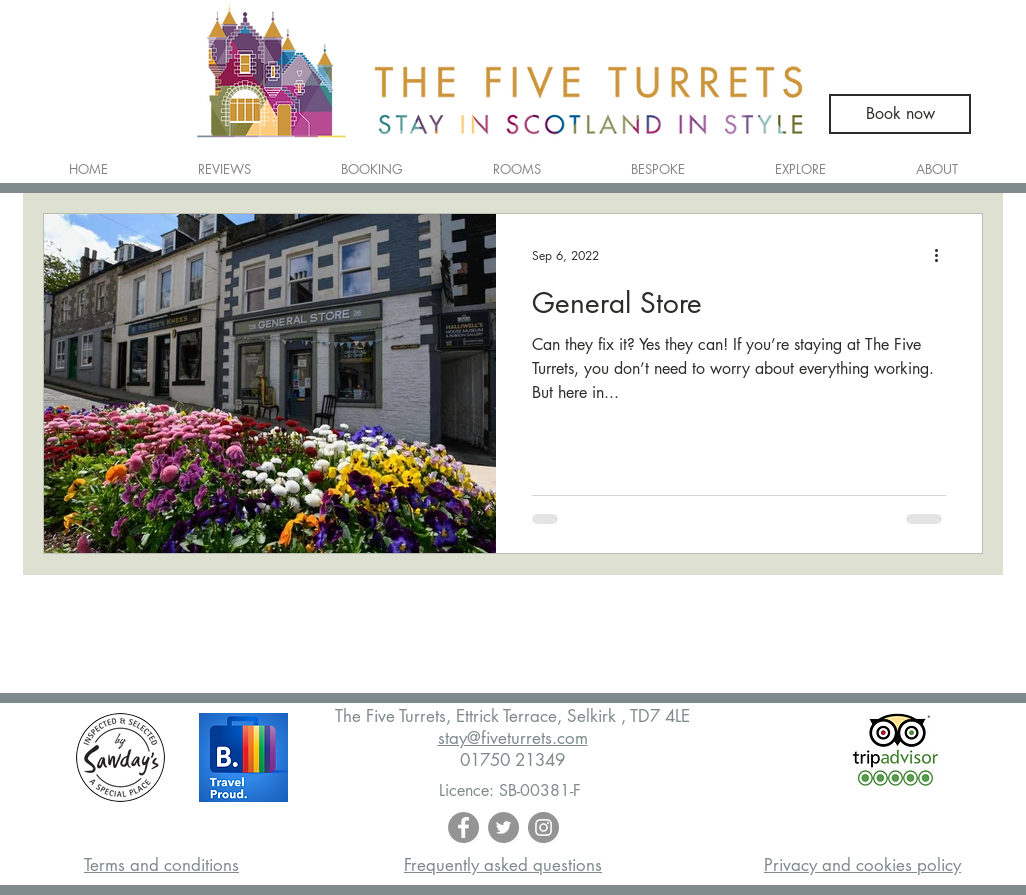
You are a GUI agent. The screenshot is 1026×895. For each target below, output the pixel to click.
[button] (517, 160)
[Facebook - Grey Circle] (463, 827)
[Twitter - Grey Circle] (503, 827)
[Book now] (900, 114)
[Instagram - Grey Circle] (543, 827)
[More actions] (943, 255)
